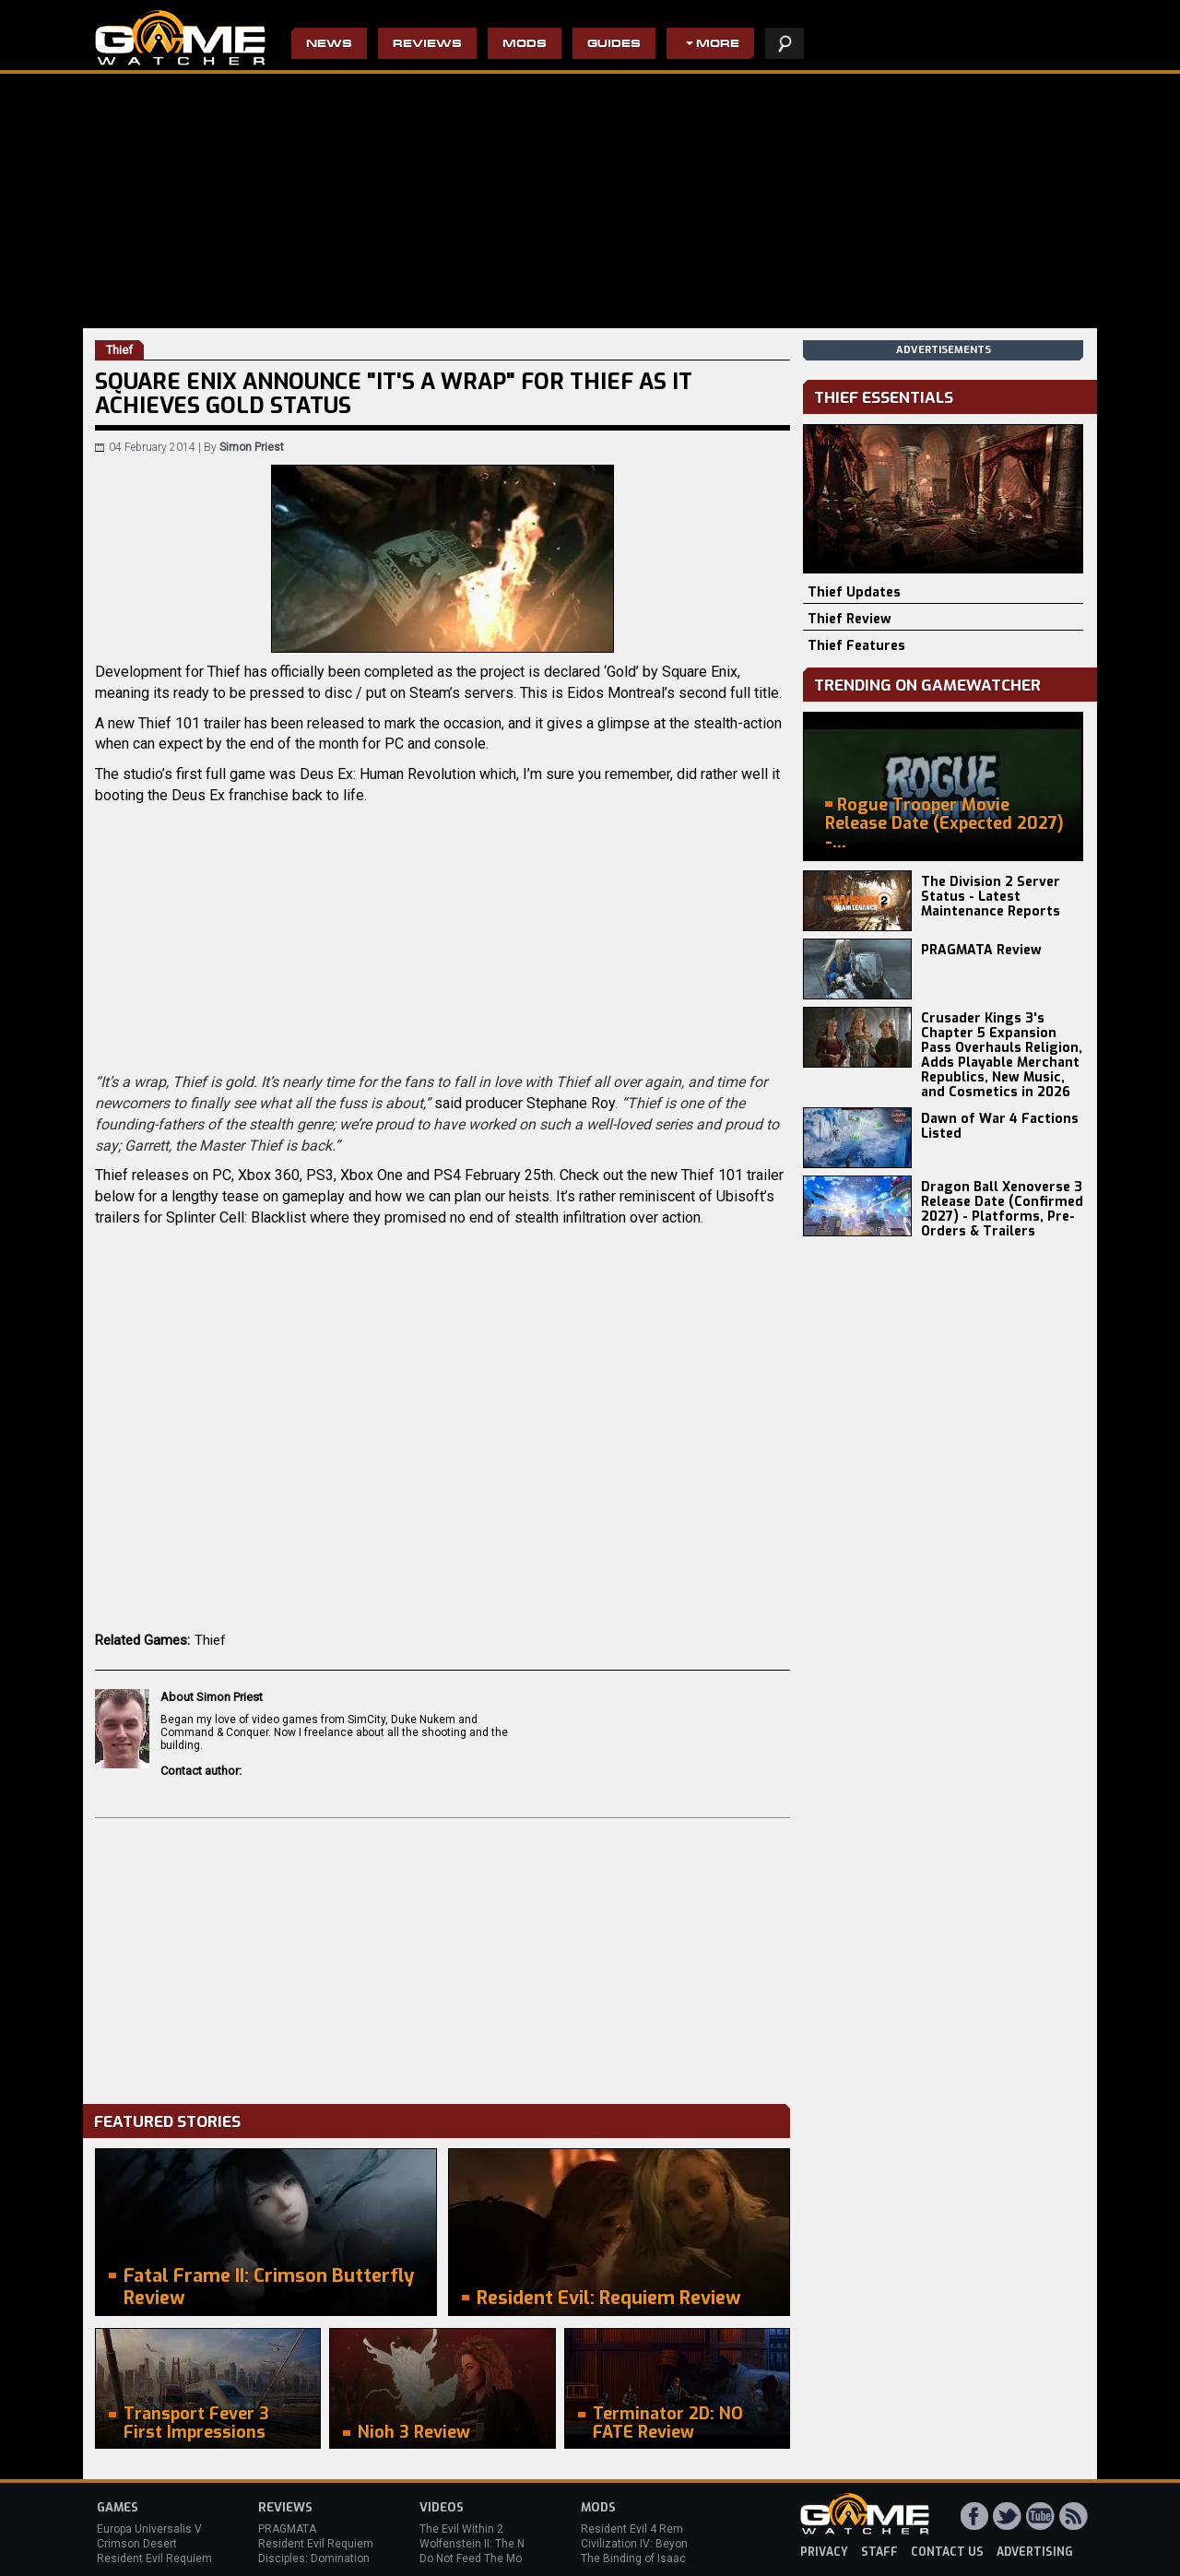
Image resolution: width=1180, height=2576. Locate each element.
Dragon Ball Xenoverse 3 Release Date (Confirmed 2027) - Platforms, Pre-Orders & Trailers (1002, 1209)
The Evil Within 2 (461, 2529)
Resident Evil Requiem (154, 2558)
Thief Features (856, 646)
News (329, 45)
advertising (1035, 2552)
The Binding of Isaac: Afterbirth (659, 2558)
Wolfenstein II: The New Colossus (505, 2543)
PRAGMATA (287, 2529)
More (717, 45)
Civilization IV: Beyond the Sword (664, 2543)
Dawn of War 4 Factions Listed (1000, 1126)
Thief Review (849, 619)
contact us (947, 2552)
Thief (210, 1640)
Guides (614, 45)
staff (879, 2552)
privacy (824, 2552)
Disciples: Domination (314, 2558)
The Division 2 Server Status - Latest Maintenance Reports (990, 896)
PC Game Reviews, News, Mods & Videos (180, 37)
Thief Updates (854, 592)
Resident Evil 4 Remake (641, 2529)
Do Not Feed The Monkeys (485, 2558)
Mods (524, 45)
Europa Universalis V (149, 2529)
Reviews (427, 45)
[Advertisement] (442, 1956)
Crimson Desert (137, 2543)
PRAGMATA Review (981, 950)
